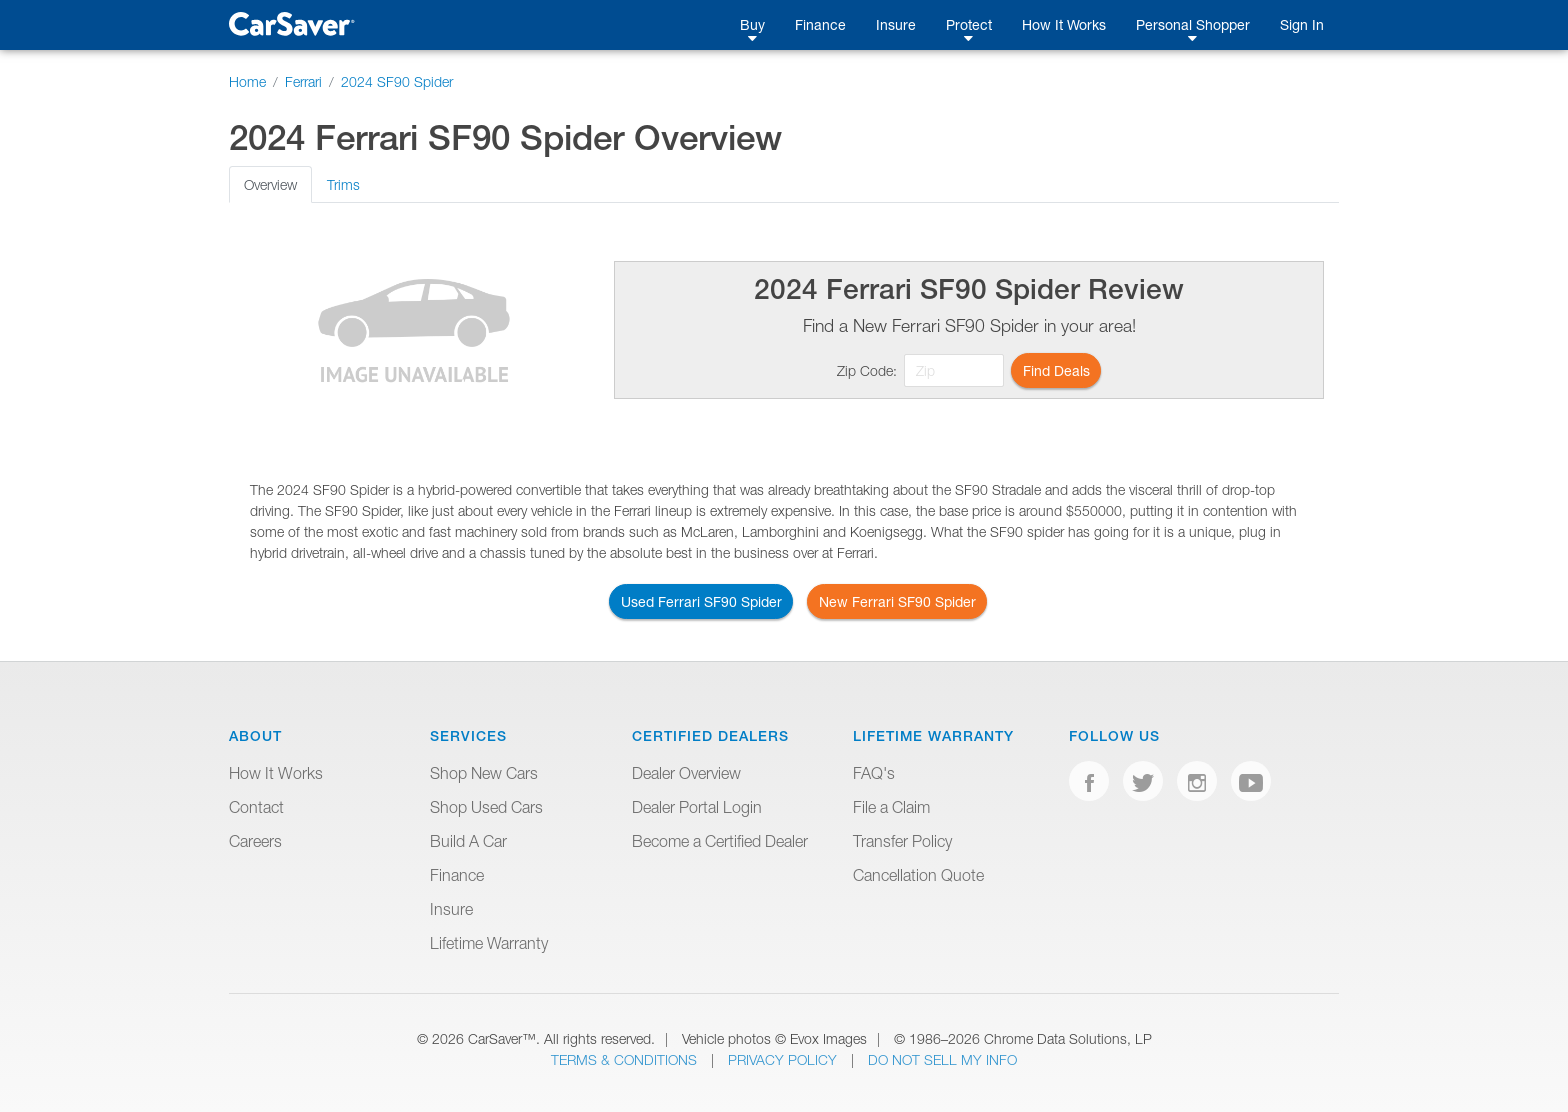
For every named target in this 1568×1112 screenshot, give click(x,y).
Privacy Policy (784, 1059)
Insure (896, 24)
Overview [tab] (270, 184)
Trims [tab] (343, 184)
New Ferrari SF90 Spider (897, 601)
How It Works (1064, 24)
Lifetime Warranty (489, 943)
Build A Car (468, 841)
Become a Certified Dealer (720, 841)
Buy (752, 24)
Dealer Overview (686, 773)
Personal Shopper (1193, 24)
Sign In (1302, 24)
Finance (820, 24)
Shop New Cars (484, 773)
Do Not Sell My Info (942, 1059)
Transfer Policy (902, 841)
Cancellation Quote (918, 875)
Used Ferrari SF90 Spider (701, 601)
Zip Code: (867, 370)
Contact (256, 807)
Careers (255, 841)
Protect (969, 24)
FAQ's (874, 773)
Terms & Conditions (626, 1059)
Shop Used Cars (486, 807)
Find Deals (1056, 370)
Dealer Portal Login (697, 807)
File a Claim (891, 807)
